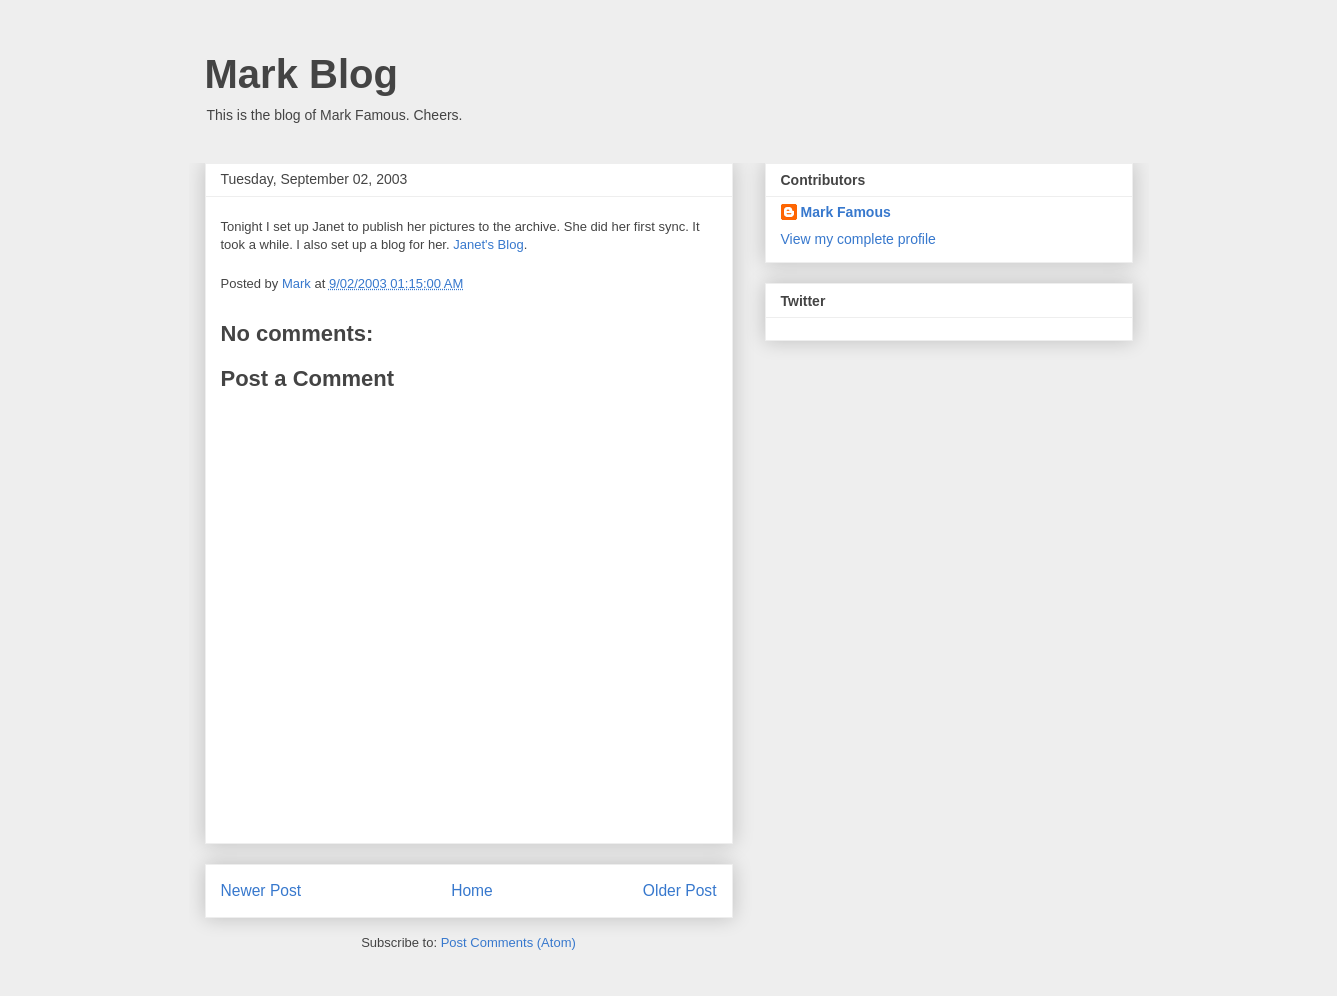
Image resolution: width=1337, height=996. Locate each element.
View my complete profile (858, 239)
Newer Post (261, 890)
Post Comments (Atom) (508, 942)
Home (472, 890)
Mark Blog (301, 74)
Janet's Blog (488, 244)
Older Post (680, 890)
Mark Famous (846, 212)
